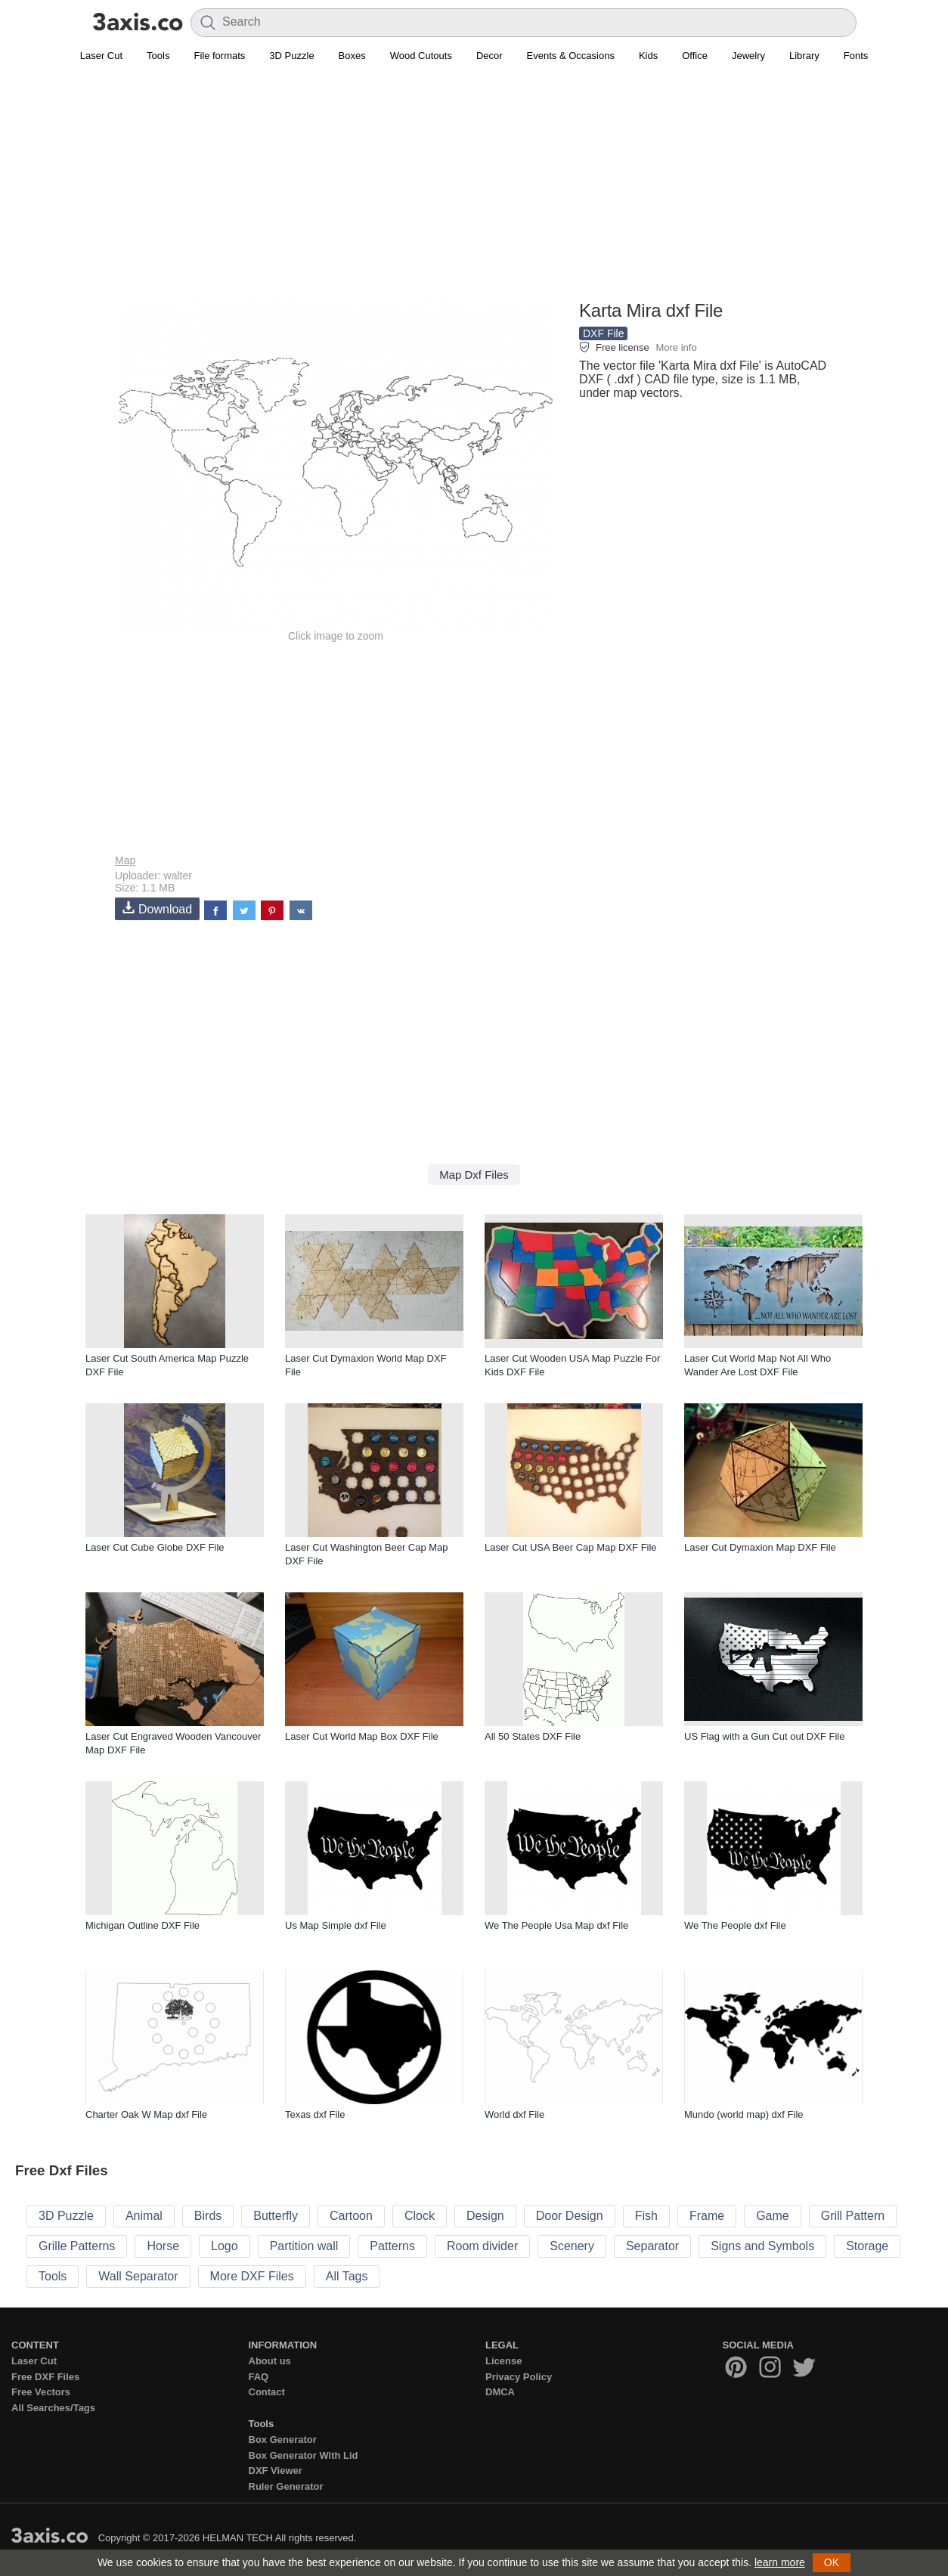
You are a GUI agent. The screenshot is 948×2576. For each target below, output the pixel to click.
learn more (779, 2562)
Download (157, 908)
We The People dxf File (735, 1925)
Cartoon (351, 2215)
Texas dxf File (315, 2114)
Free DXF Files (45, 2376)
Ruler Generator (286, 2486)
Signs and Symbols (762, 2246)
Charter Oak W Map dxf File (146, 2114)
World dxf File (514, 2114)
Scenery (572, 2246)
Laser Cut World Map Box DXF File (361, 1736)
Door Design (569, 2215)
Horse (163, 2246)
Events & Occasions (571, 55)
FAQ (259, 2376)
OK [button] (831, 2562)
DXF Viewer (275, 2470)
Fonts (856, 55)
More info (675, 347)
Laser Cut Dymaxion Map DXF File (760, 1547)
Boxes (352, 55)
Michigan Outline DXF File (142, 1925)
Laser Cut (101, 55)
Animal (144, 2215)
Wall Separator (138, 2276)
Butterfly (275, 2215)
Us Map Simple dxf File (335, 1925)
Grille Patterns (77, 2246)
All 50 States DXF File (533, 1736)
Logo (224, 2246)
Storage (867, 2246)
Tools (158, 55)
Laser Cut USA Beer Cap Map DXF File (571, 1547)
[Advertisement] (474, 190)
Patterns (392, 2246)
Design (485, 2215)
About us (270, 2361)
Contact (267, 2392)
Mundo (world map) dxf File (744, 2114)
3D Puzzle (291, 55)
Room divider (482, 2246)
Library (804, 55)
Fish (646, 2215)
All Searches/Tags (53, 2407)
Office (695, 55)
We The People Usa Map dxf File (556, 1925)
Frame (706, 2215)
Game (772, 2215)
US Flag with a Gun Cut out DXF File (764, 1736)
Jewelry (748, 55)
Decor (489, 55)
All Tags (347, 2276)
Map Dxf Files (474, 1174)
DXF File (603, 333)
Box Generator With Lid (303, 2455)
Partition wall (304, 2246)
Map (125, 860)
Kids (648, 55)
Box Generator (283, 2439)
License (503, 2361)
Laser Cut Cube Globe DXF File (155, 1547)
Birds (208, 2215)
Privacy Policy (518, 2376)
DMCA (500, 2392)
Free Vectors (40, 2392)
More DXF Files (252, 2276)
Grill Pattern (852, 2215)
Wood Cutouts (421, 55)
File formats (219, 55)
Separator (652, 2246)
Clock (419, 2215)
